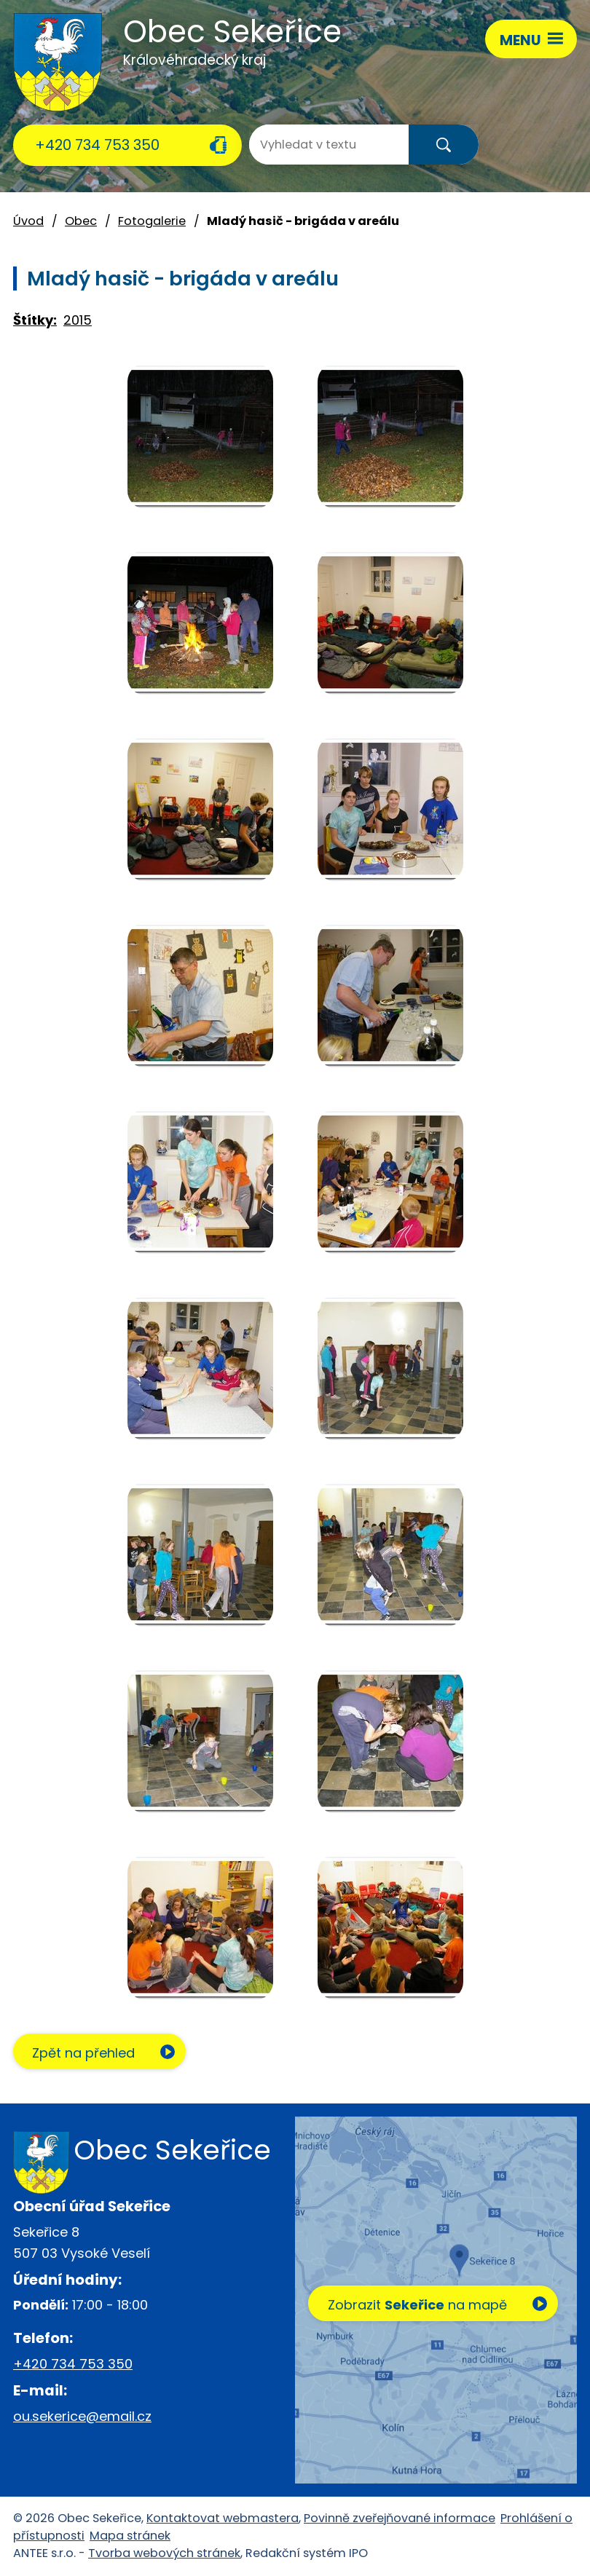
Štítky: (35, 320)
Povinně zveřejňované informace (399, 2518)
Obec (81, 221)
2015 (77, 320)
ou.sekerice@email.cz (82, 2416)
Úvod (28, 221)
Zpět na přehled (84, 2053)
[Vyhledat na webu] (307, 145)
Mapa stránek (130, 2535)
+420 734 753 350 (97, 145)
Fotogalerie (152, 221)
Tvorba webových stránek (164, 2553)
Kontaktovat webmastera (222, 2518)
